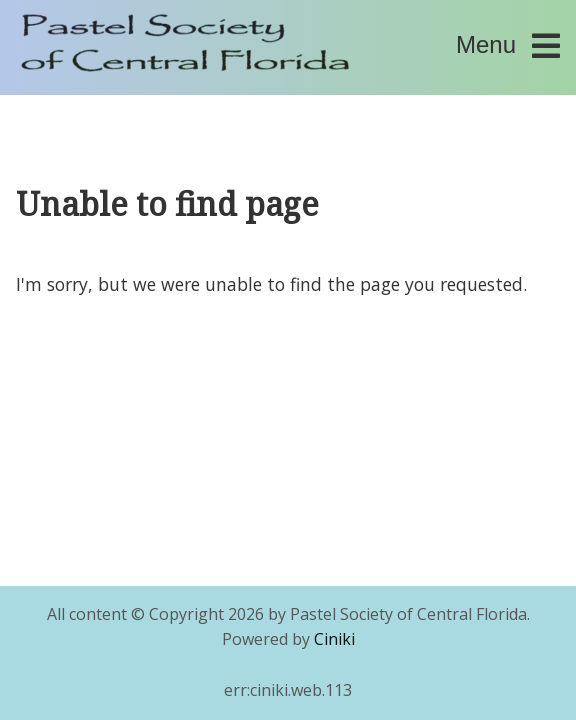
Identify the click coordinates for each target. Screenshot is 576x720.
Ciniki (334, 639)
